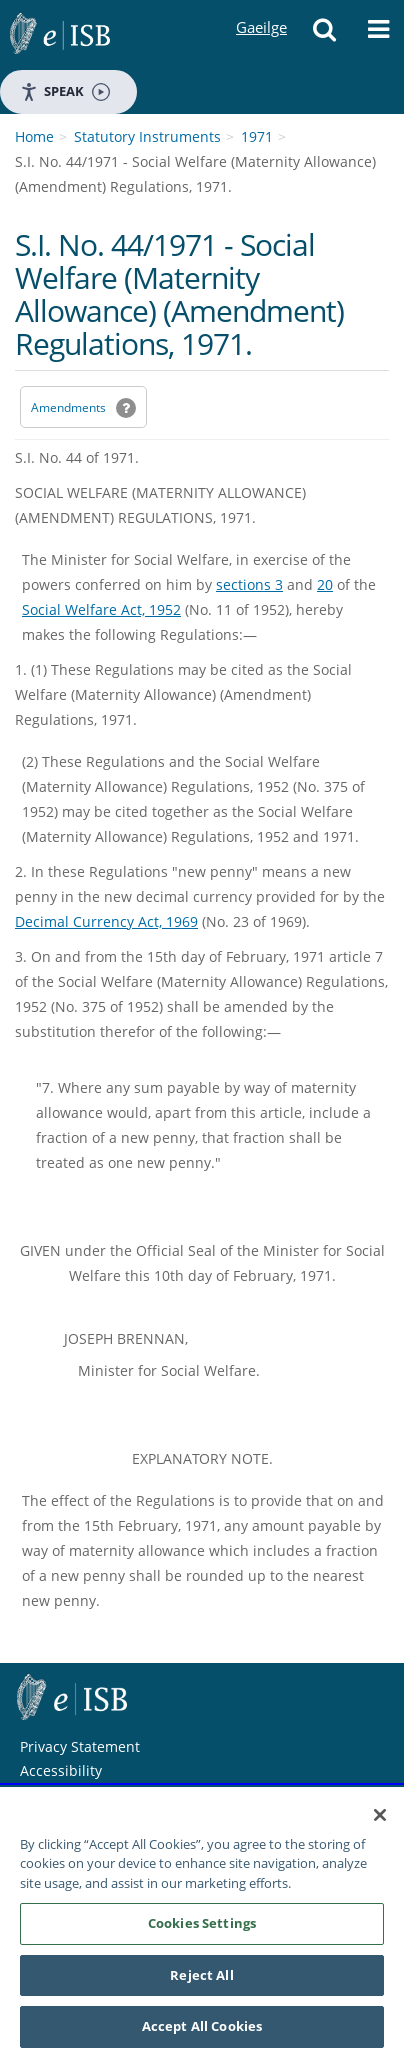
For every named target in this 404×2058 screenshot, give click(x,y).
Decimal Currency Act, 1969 (106, 921)
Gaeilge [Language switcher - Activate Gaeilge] (261, 8)
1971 (257, 136)
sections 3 (249, 584)
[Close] (380, 1815)
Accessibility (61, 1770)
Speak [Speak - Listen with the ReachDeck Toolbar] (65, 91)
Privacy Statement (80, 1746)
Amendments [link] (68, 407)
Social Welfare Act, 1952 (101, 609)
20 (325, 584)
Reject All (201, 1976)
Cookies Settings (202, 1924)
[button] (325, 35)
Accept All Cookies (202, 2027)
